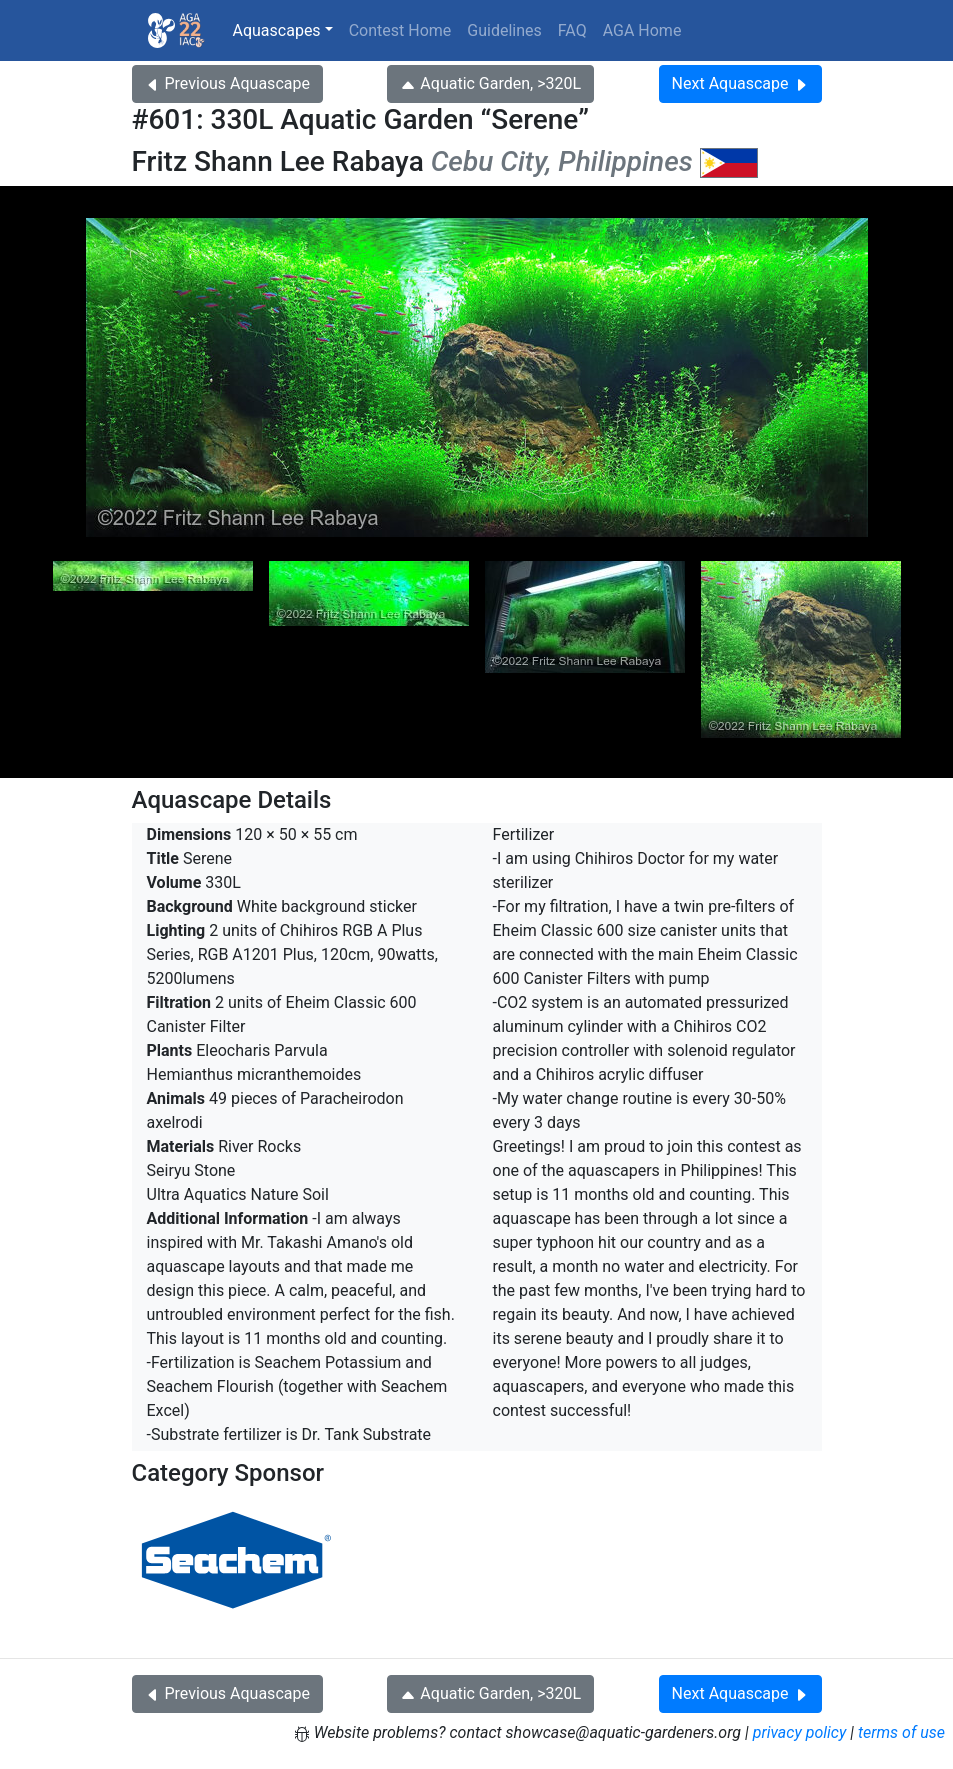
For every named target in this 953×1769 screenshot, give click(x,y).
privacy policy (800, 1732)
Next (740, 83)
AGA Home (642, 30)
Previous (227, 83)
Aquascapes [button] (277, 30)
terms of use (901, 1732)
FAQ (572, 30)
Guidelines (504, 30)
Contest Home (400, 30)
